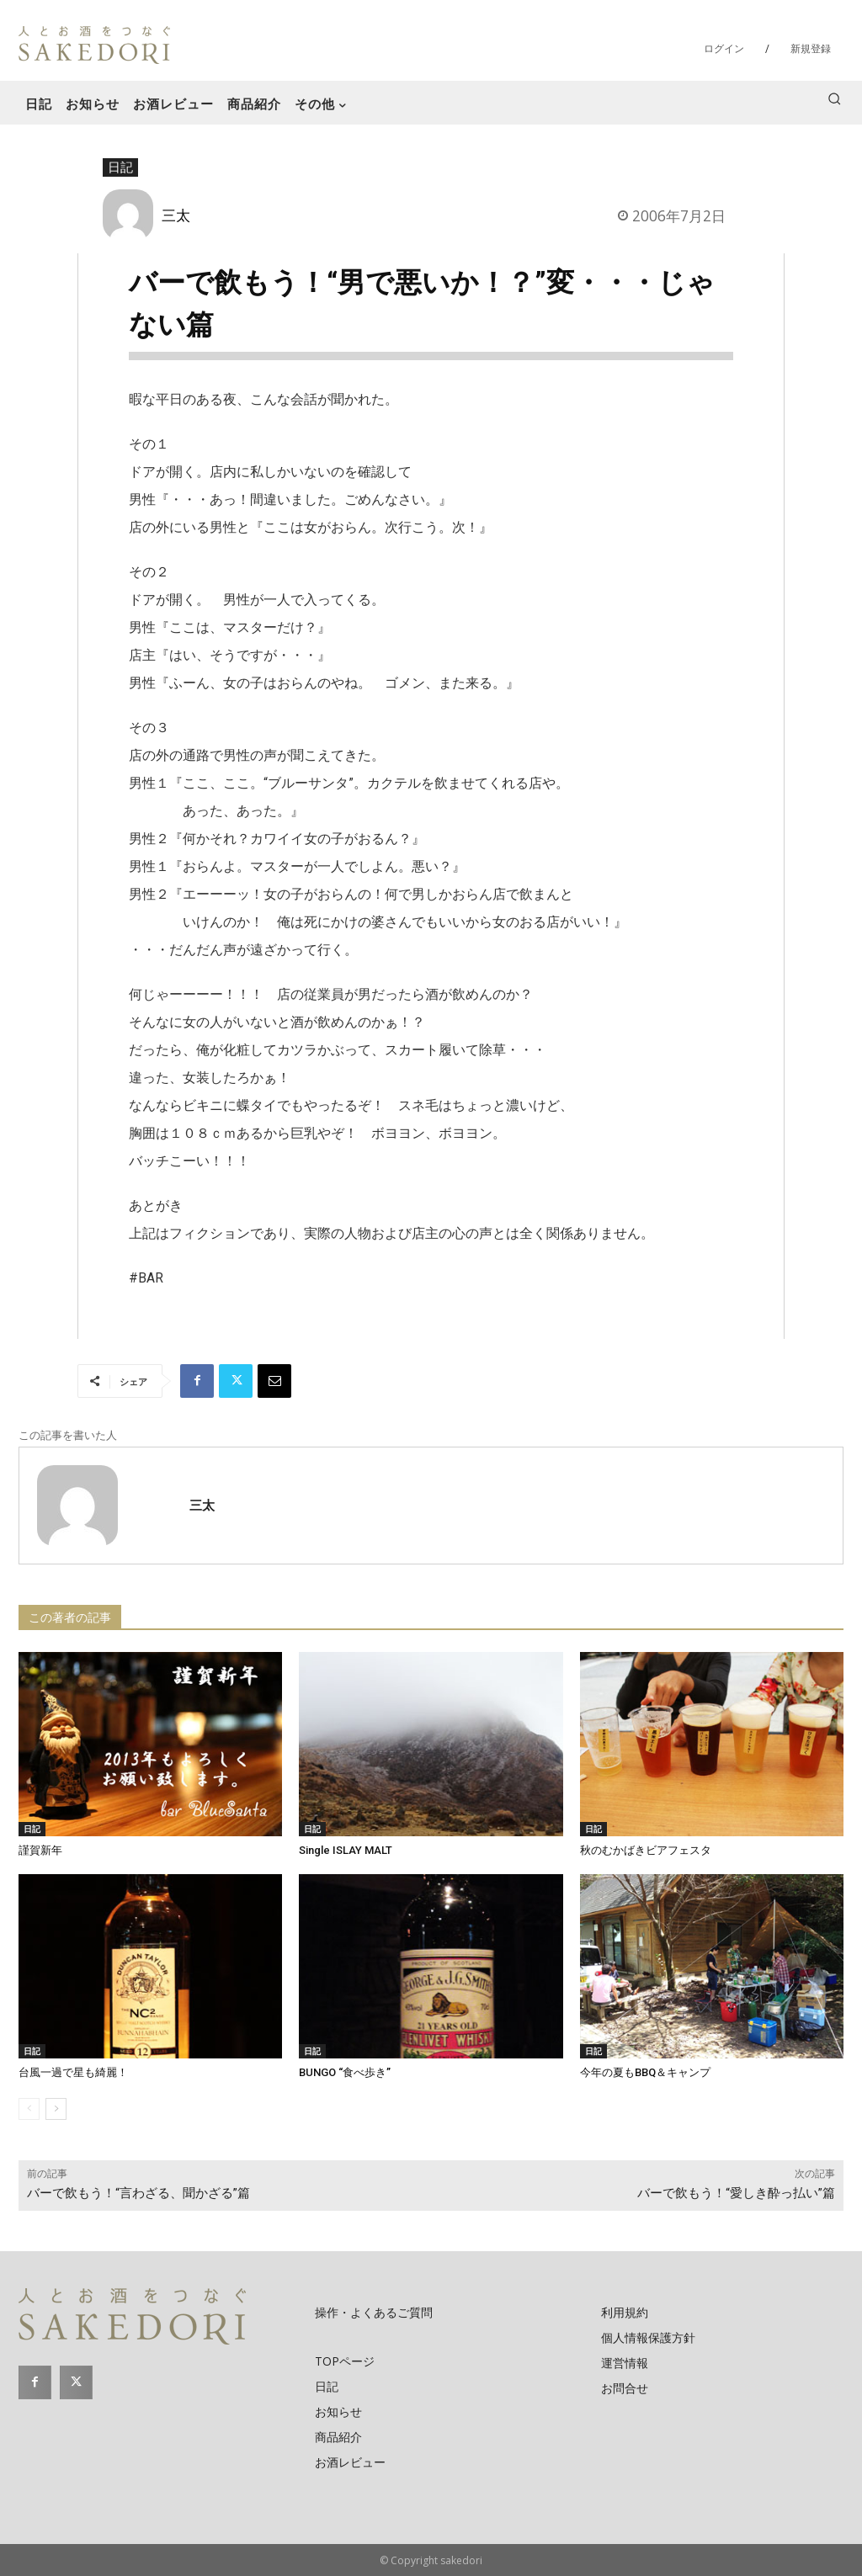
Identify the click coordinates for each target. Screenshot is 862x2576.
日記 (120, 167)
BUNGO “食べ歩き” (345, 2072)
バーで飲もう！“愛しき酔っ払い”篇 (736, 2193)
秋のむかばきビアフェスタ (645, 1850)
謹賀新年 (40, 1850)
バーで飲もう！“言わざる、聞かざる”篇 (138, 2193)
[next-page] (56, 2109)
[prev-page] (29, 2109)
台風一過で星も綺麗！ (73, 2072)
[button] (834, 98)
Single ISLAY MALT (345, 1850)
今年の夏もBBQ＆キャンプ (645, 2072)
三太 (176, 214)
